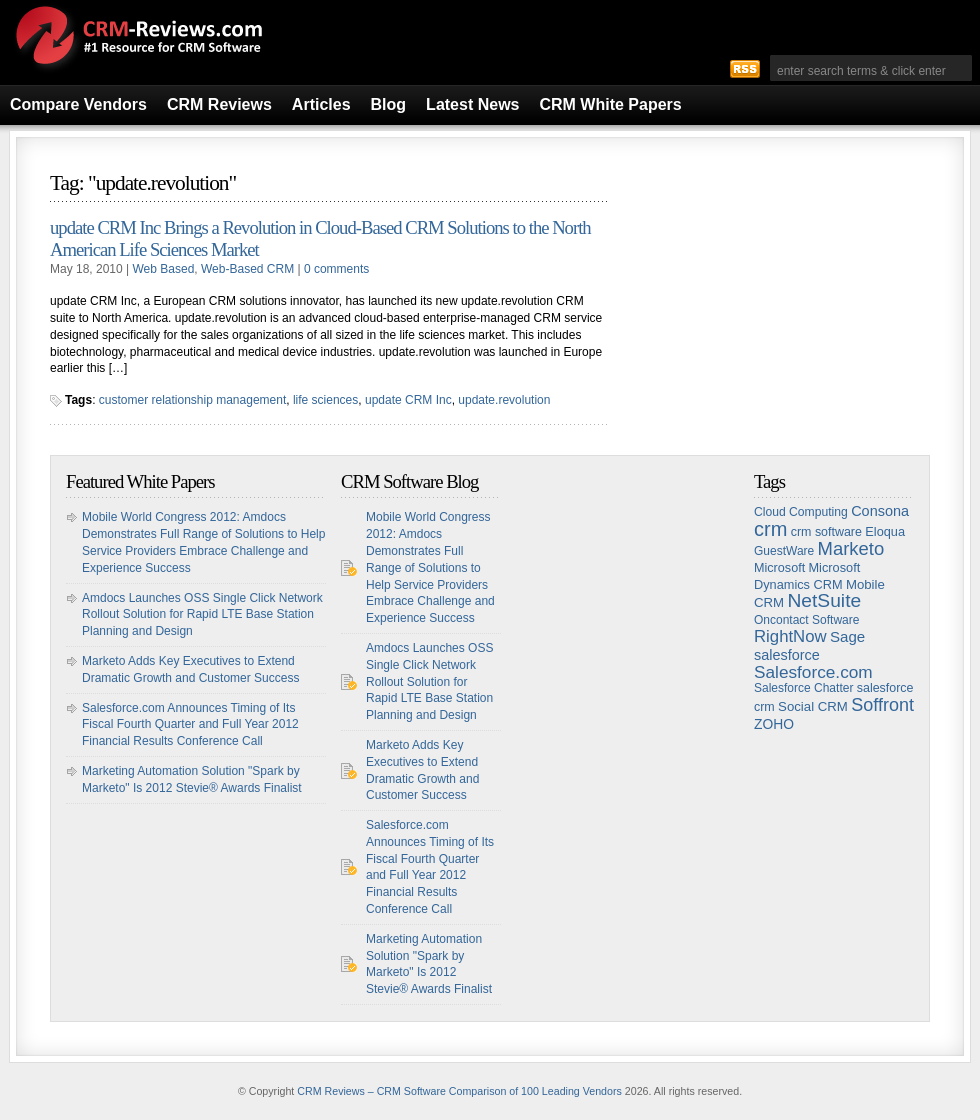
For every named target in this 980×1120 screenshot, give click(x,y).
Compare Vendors (78, 104)
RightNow (790, 636)
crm (770, 529)
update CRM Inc (408, 400)
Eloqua (885, 531)
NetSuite (824, 600)
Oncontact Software (806, 620)
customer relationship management (192, 400)
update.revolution (504, 400)
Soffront (882, 705)
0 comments (336, 269)
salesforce (787, 655)
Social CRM (813, 706)
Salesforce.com (813, 672)
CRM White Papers (610, 104)
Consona (880, 511)
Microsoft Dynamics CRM (807, 576)
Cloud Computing (801, 512)
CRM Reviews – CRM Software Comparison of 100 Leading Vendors (459, 1091)
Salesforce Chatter (803, 688)
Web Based (164, 269)
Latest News (472, 104)
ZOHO (774, 724)
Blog (389, 104)
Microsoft (779, 568)
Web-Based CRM (247, 269)
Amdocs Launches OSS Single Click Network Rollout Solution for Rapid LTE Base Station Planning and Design (202, 615)
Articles (321, 104)
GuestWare (784, 551)
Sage (847, 636)
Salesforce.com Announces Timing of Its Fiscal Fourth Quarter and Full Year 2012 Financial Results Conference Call (190, 725)
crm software (826, 532)
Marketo (851, 548)
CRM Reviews (219, 104)
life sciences (325, 400)
